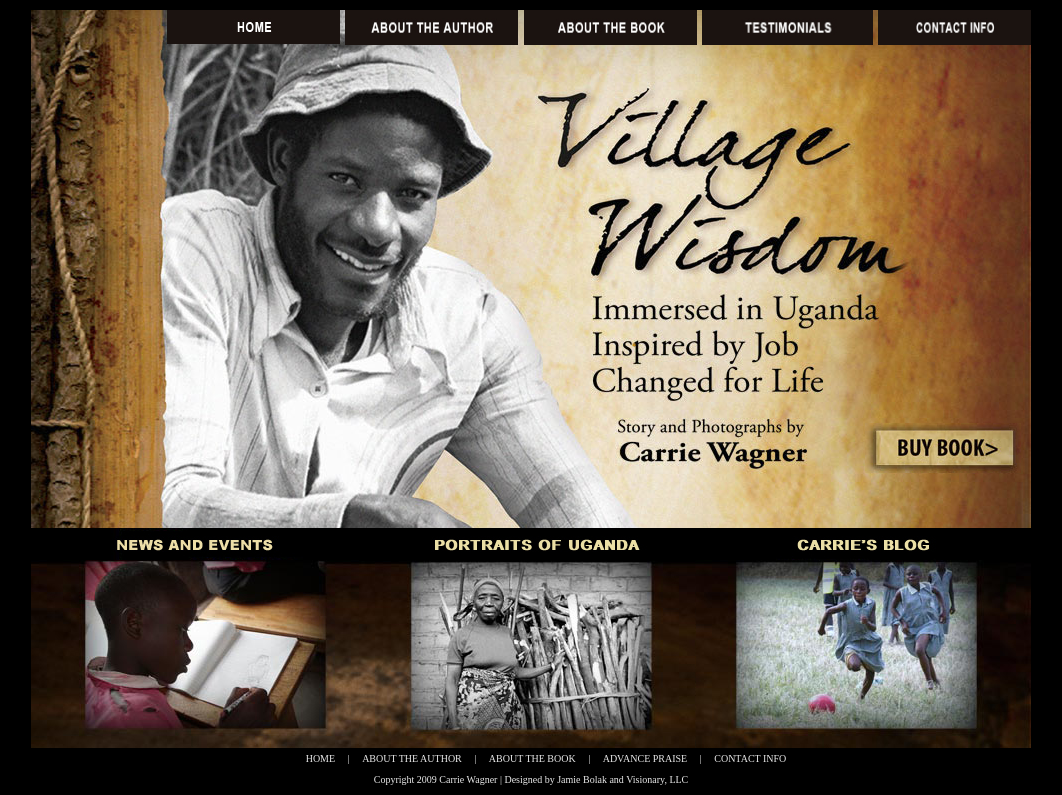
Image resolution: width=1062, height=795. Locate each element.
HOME (320, 758)
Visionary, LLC (657, 779)
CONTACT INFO (750, 758)
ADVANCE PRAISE (645, 758)
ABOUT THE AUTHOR (412, 758)
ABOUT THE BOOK (532, 758)
